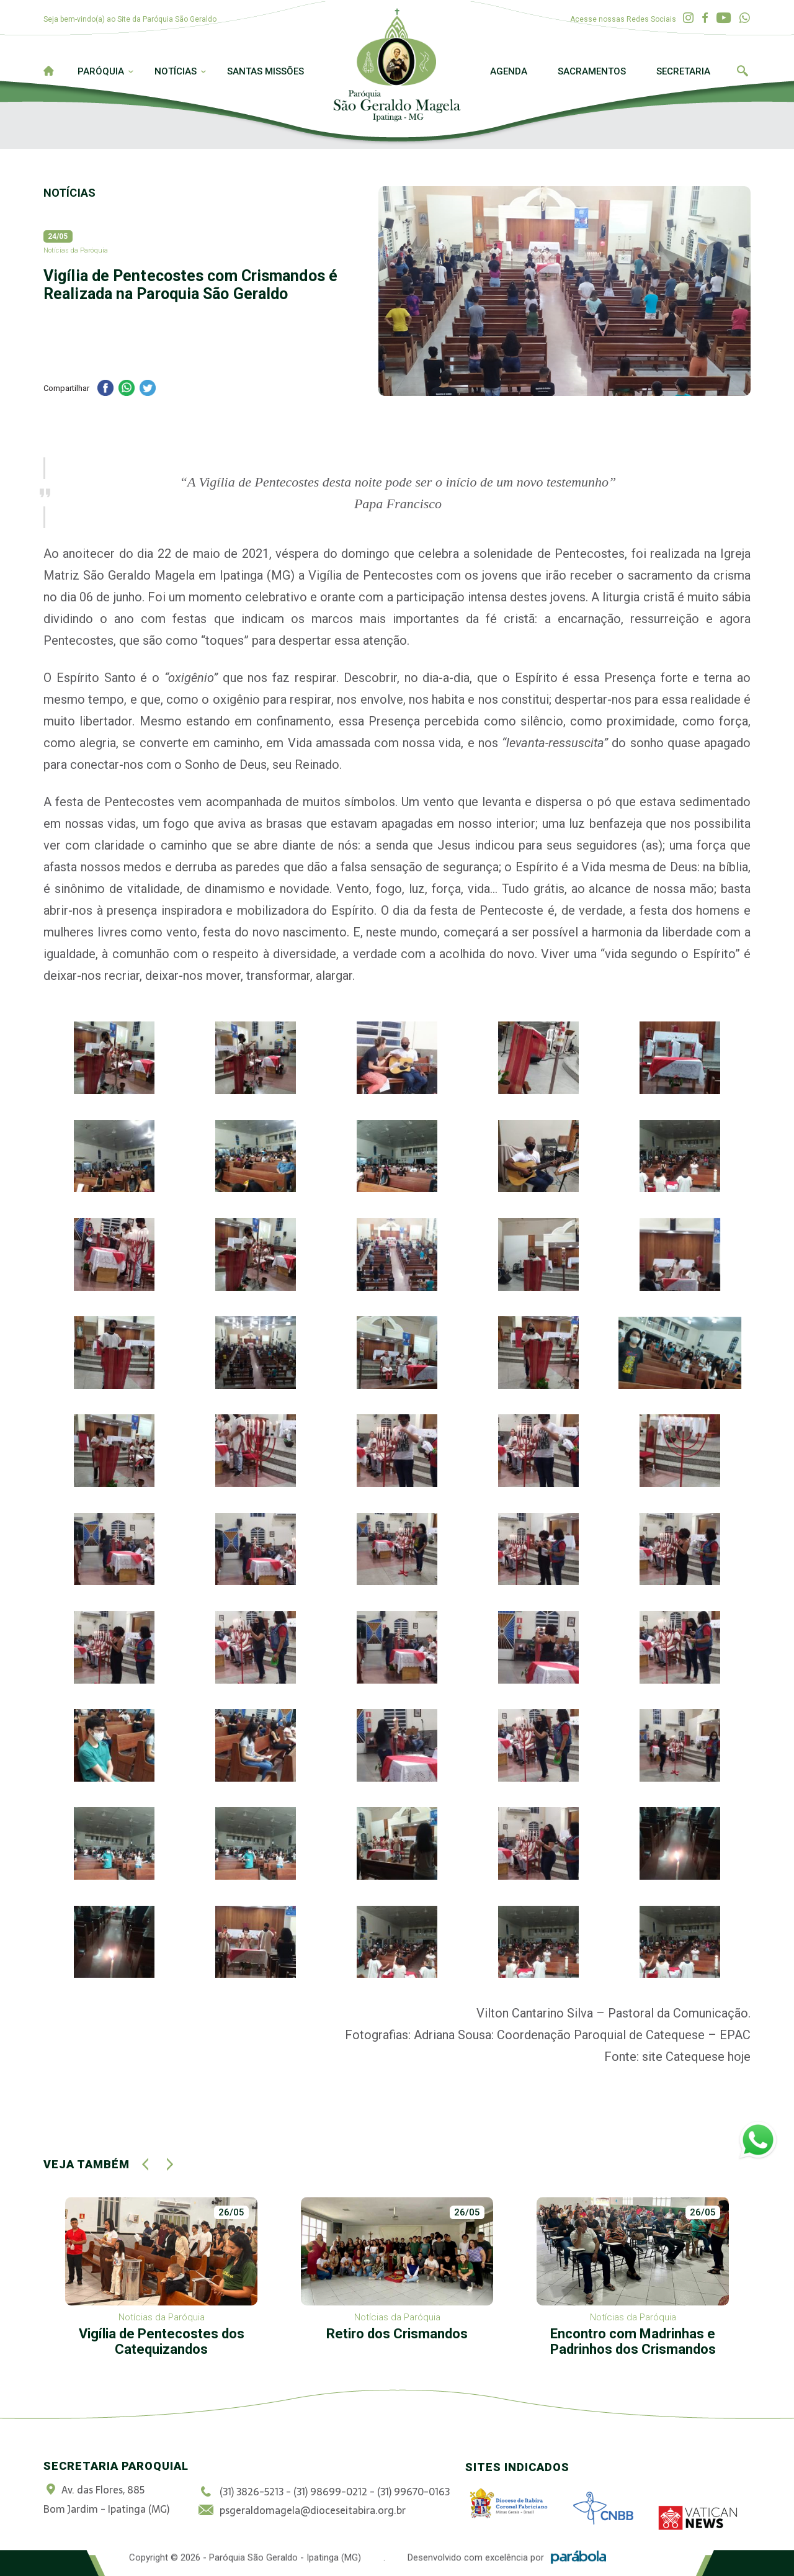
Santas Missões (265, 71)
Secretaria (683, 71)
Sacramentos (592, 71)
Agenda (508, 71)
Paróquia (101, 71)
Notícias (175, 71)
